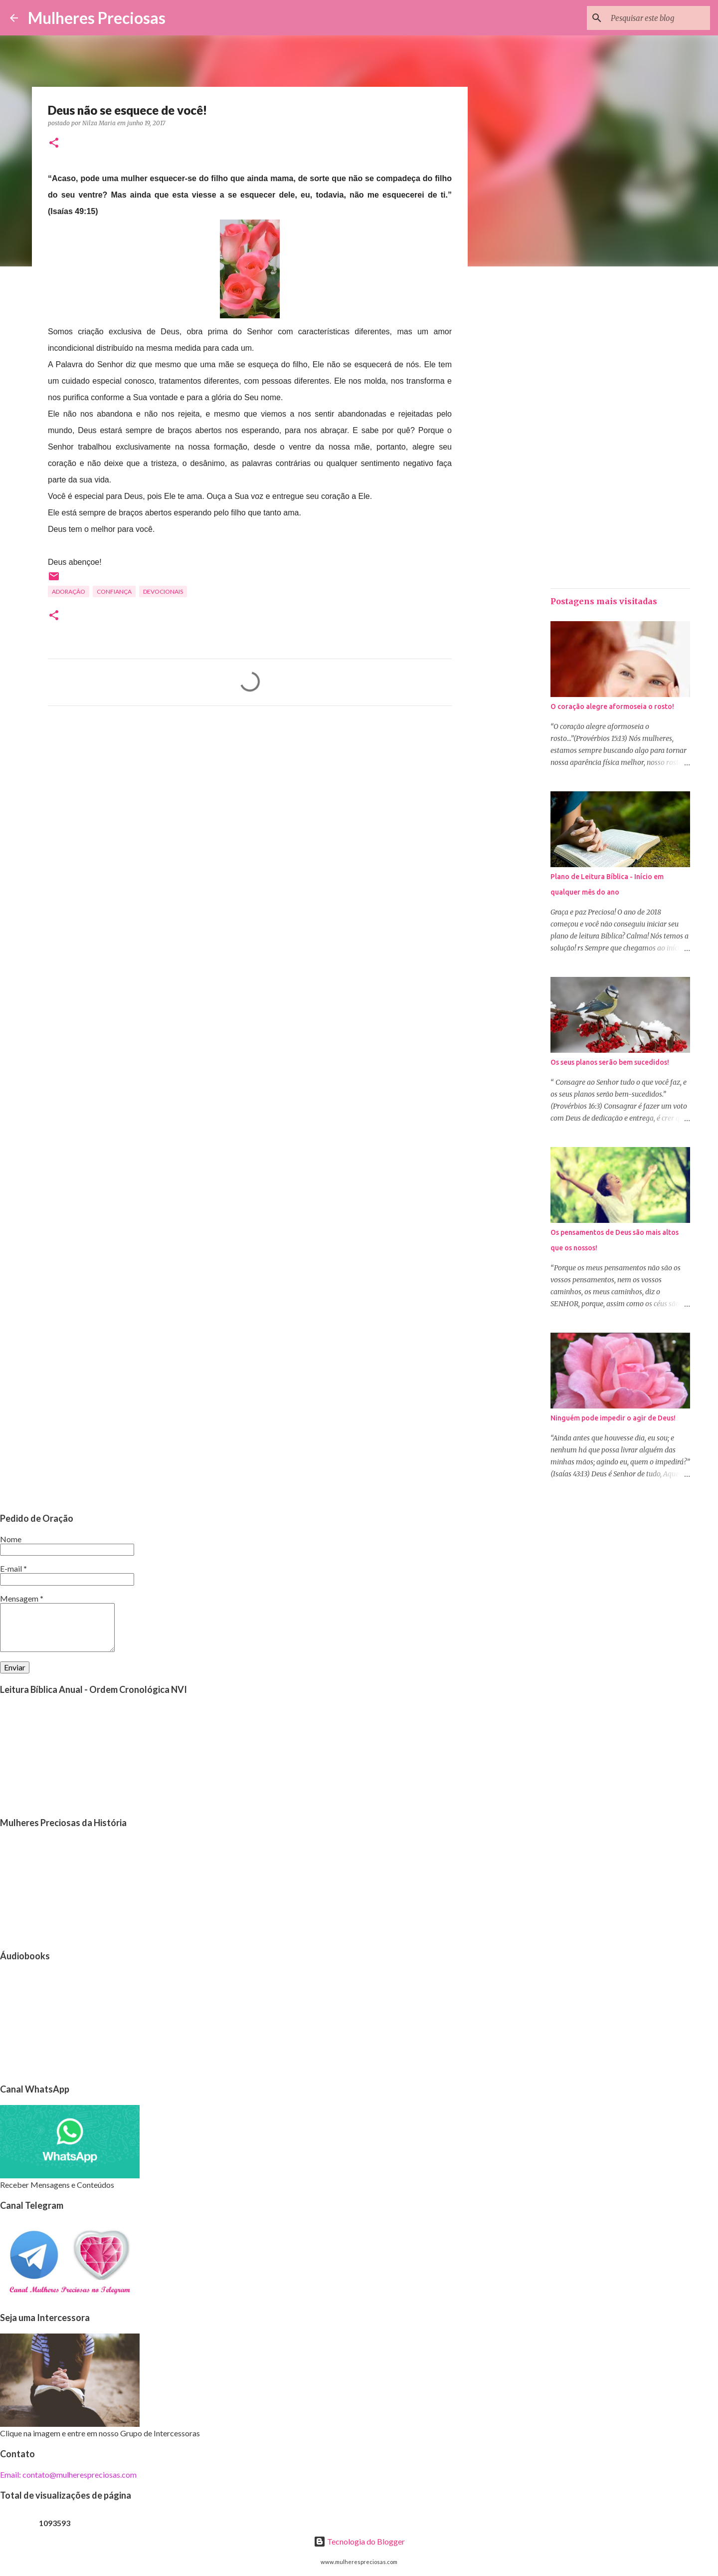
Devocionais (163, 591)
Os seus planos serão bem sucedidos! (609, 1062)
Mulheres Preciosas (97, 17)
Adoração (68, 591)
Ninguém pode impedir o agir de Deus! (613, 1418)
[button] (54, 143)
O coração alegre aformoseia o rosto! (612, 706)
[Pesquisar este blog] (657, 18)
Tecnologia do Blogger (359, 2541)
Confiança (114, 591)
